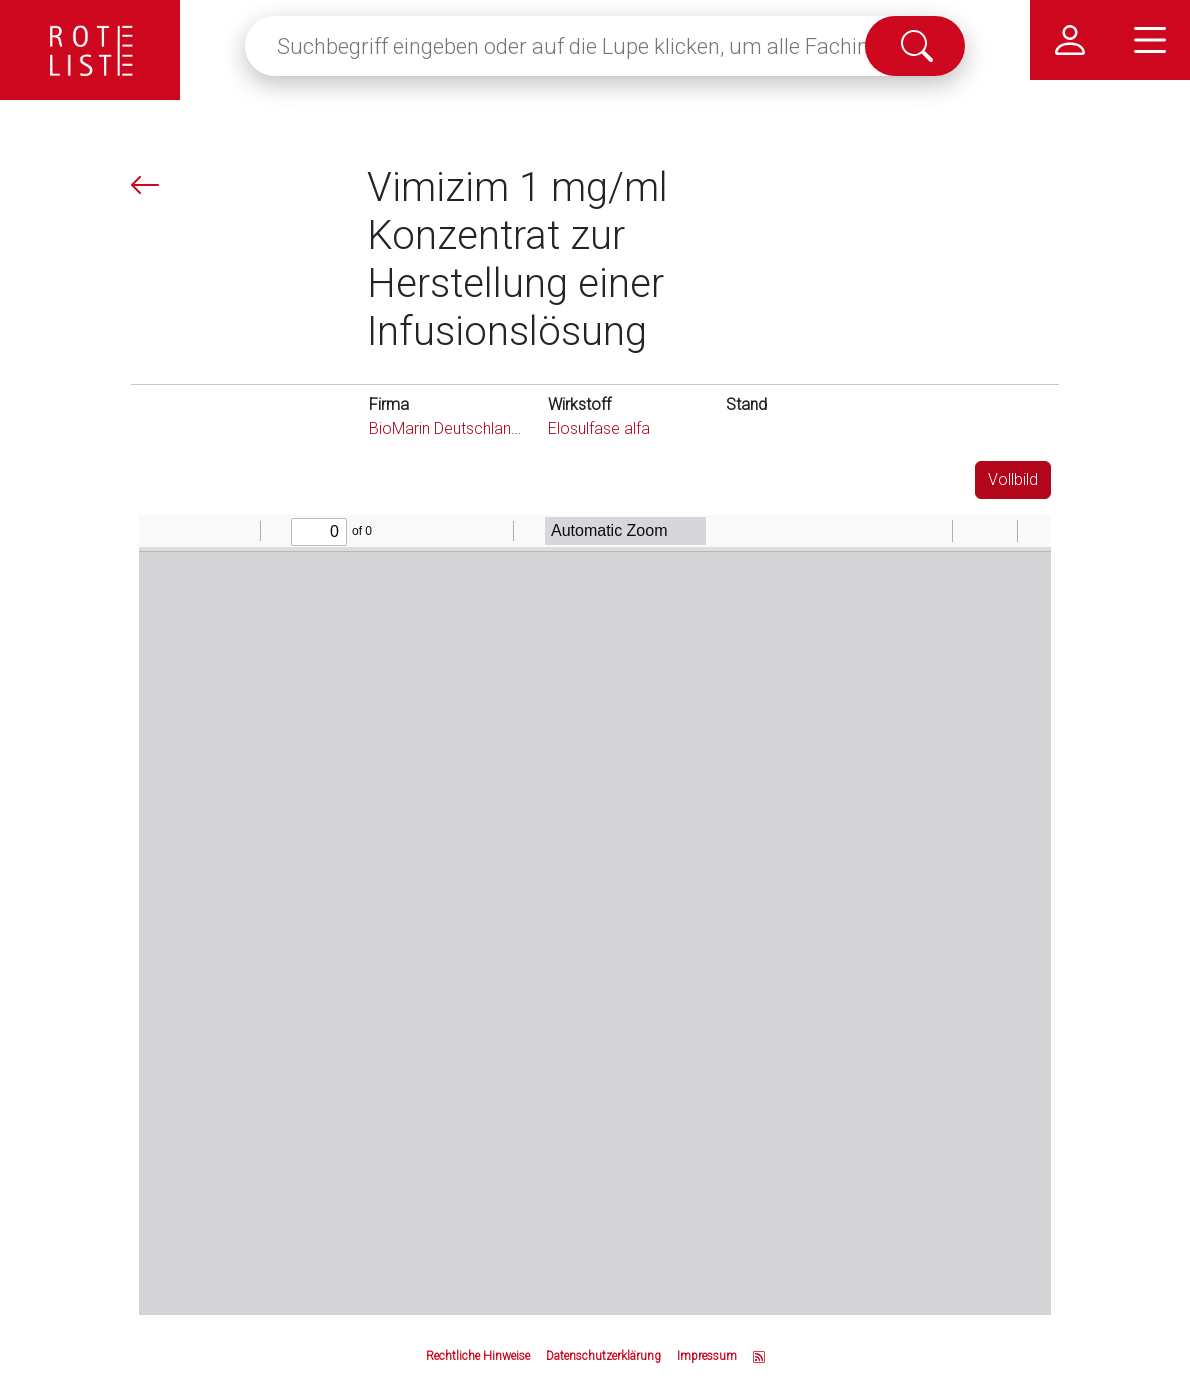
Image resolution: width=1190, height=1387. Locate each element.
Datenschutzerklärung (603, 1356)
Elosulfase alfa (599, 428)
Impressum (707, 1356)
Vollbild (1013, 479)
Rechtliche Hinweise (478, 1356)
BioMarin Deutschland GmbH (468, 428)
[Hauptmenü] (1150, 40)
